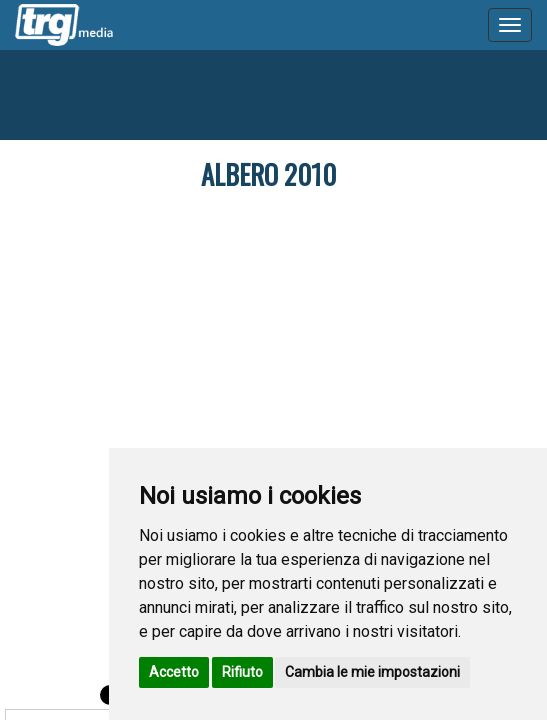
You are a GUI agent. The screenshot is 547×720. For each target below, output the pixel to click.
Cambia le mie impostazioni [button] (372, 672)
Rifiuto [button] (242, 672)
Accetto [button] (174, 672)
